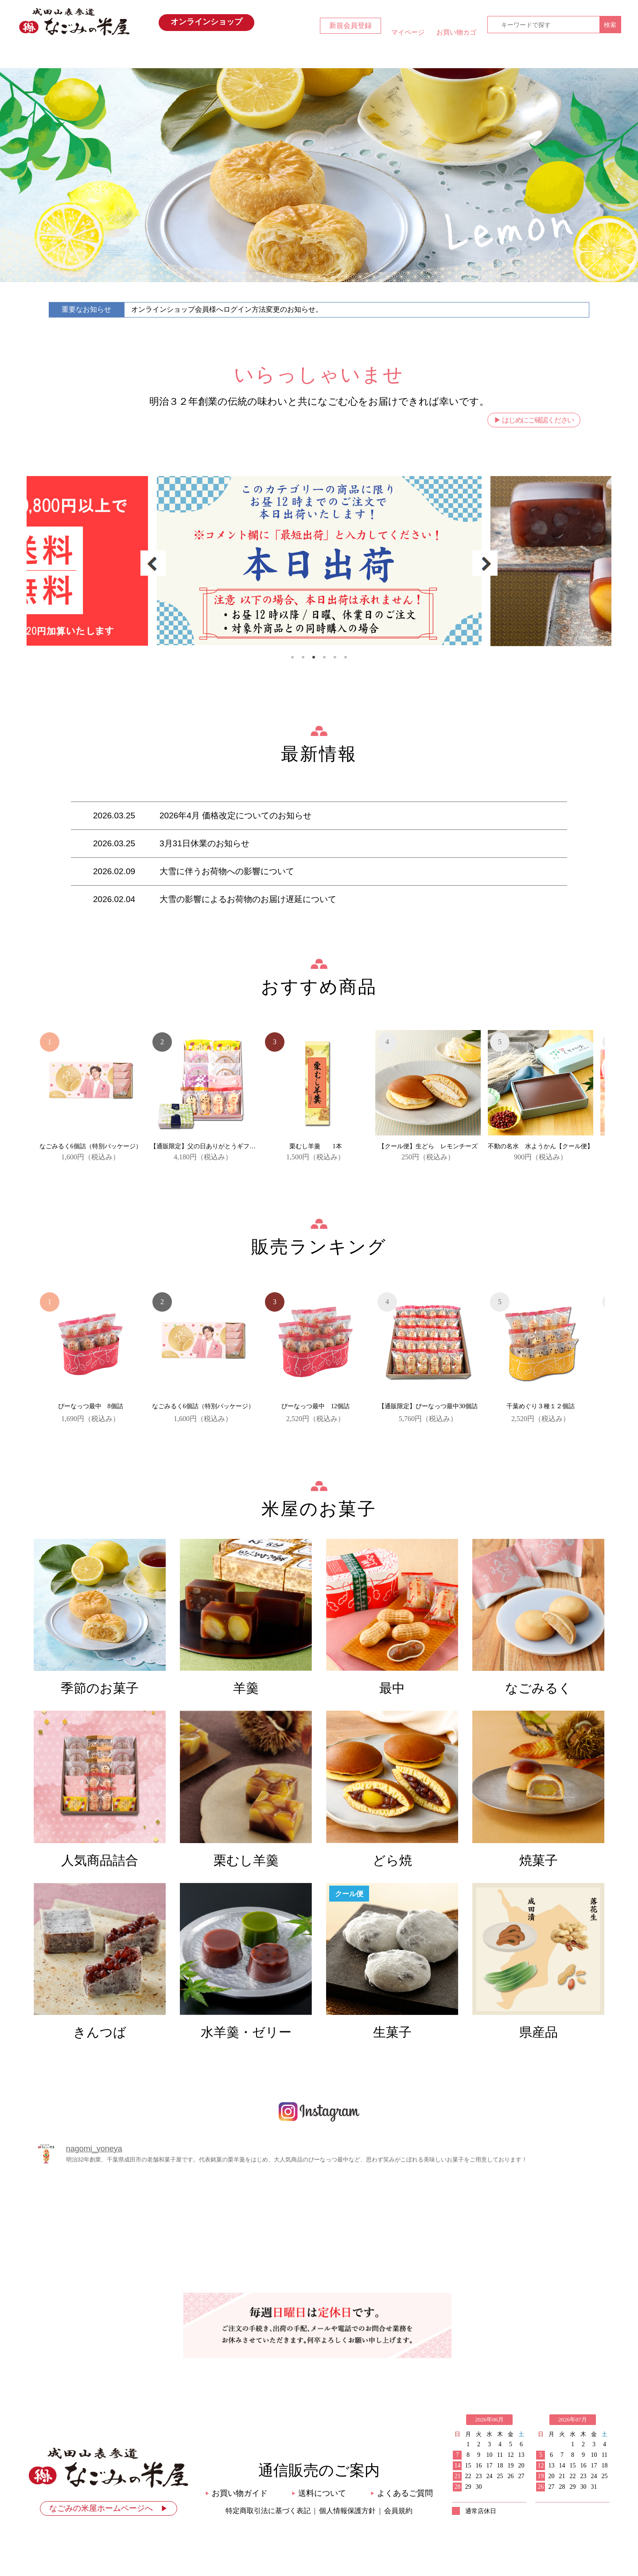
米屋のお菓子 (355, 56)
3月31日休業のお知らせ (204, 843)
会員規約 (398, 2510)
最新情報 (211, 56)
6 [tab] (345, 657)
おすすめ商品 (283, 56)
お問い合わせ (498, 56)
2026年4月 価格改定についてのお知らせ (235, 815)
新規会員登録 (350, 25)
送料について (319, 2493)
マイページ (407, 32)
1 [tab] (292, 657)
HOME (140, 56)
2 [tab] (303, 657)
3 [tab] (313, 657)
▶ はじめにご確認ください (534, 420)
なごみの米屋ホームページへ (108, 2508)
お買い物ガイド (426, 56)
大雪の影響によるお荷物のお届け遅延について (248, 899)
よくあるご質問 (401, 2493)
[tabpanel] (319, 560)
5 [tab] (335, 657)
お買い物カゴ (456, 32)
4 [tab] (324, 657)
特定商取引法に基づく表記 (268, 2510)
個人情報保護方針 (347, 2510)
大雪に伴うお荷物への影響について (227, 871)
